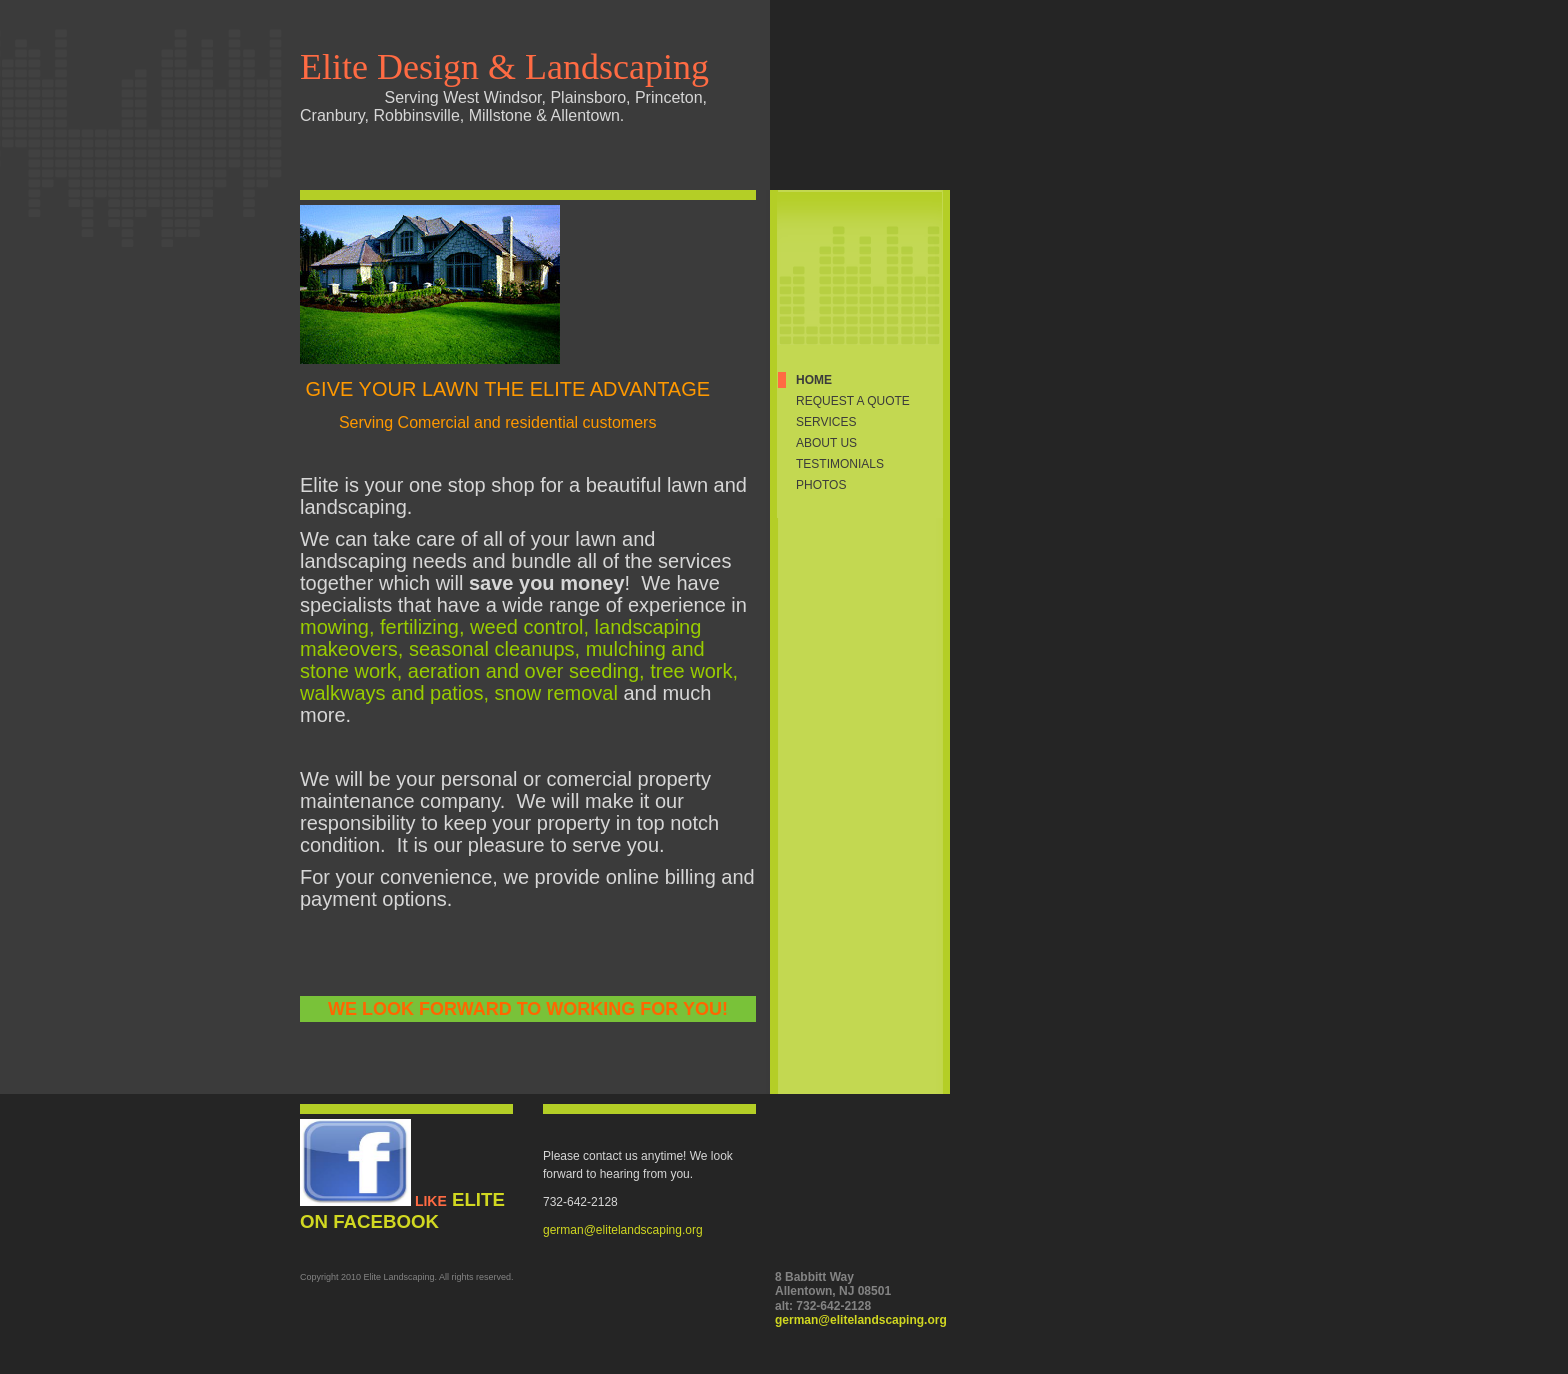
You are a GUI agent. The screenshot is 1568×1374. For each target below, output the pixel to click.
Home (814, 380)
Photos (821, 485)
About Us (826, 443)
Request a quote (853, 401)
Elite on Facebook (402, 1210)
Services (826, 422)
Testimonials (840, 464)
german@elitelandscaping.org (623, 1230)
